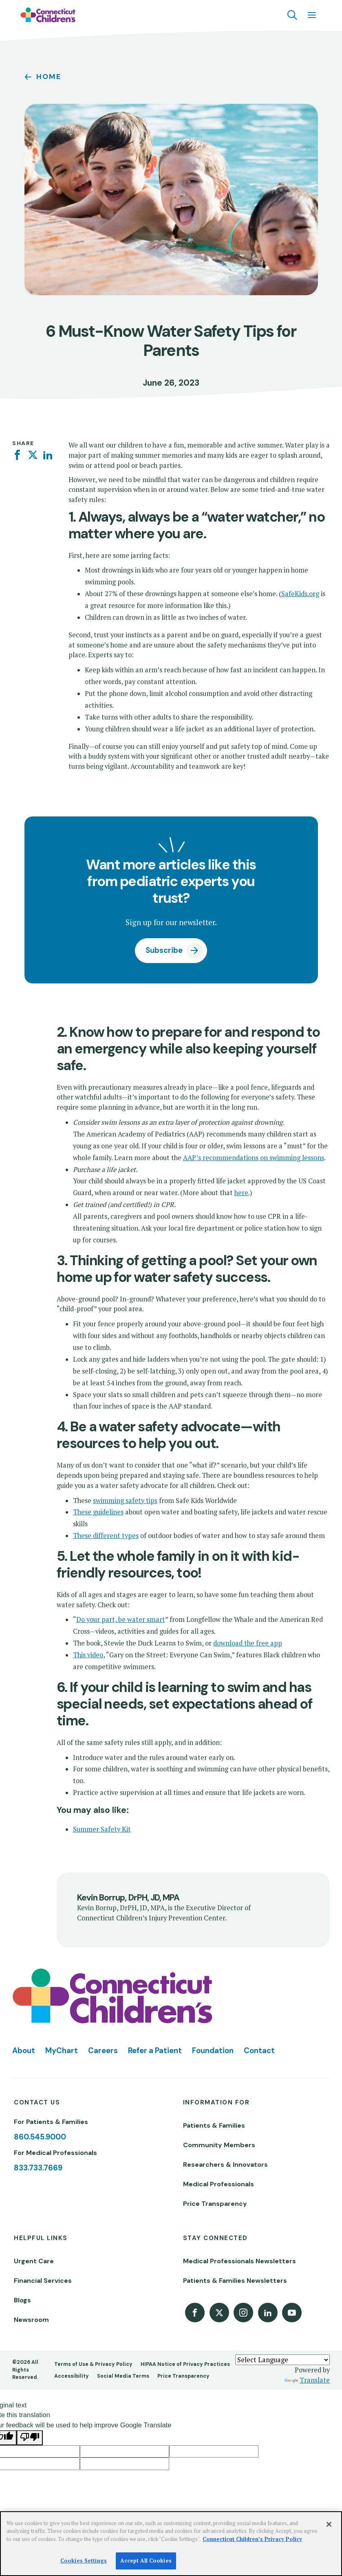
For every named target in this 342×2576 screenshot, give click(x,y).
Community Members (219, 2145)
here (241, 1192)
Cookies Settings (83, 2560)
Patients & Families (214, 2125)
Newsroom (31, 2319)
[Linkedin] (48, 455)
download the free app (247, 1643)
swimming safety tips (125, 1500)
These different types (106, 1535)
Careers (103, 2051)
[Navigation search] (292, 15)
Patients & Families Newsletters (235, 2280)
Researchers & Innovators (225, 2164)
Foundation (213, 2051)
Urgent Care (34, 2261)
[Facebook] (17, 455)
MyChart (61, 2051)
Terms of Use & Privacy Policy (93, 2364)
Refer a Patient (155, 2051)
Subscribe (164, 950)
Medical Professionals (218, 2184)
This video (88, 1654)
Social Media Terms (123, 2376)
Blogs (22, 2300)
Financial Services (43, 2280)
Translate (307, 2380)
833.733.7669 (38, 2168)
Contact (259, 2051)
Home (48, 76)
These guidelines (98, 1511)
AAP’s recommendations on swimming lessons (253, 1157)
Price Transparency (215, 2203)
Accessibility (71, 2376)
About (23, 2051)
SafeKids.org (300, 593)
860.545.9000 (40, 2137)
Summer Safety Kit (102, 1829)
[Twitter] (33, 455)
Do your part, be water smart (120, 1619)
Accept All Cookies (145, 2560)
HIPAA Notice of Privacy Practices (185, 2364)
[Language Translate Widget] (282, 2359)
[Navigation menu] (312, 15)
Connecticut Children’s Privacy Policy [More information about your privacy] (252, 2539)
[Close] (329, 2524)
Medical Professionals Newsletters (239, 2261)
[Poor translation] (30, 2437)
